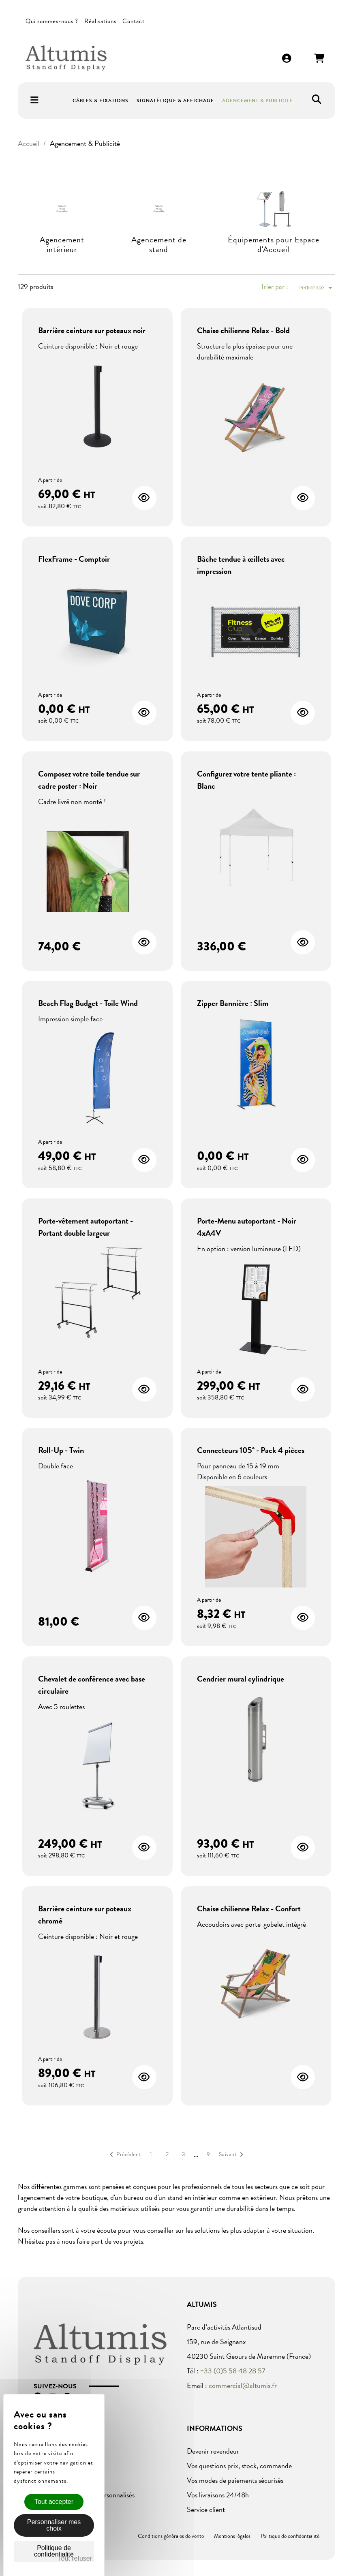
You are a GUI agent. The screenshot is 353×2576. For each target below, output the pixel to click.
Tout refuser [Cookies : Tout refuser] (75, 2558)
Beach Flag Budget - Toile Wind (88, 1003)
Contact (133, 21)
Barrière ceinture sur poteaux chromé (84, 1914)
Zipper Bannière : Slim (233, 1003)
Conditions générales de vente (171, 2536)
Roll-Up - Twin (61, 1450)
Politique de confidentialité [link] (54, 2551)
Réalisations (100, 21)
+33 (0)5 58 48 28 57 (232, 2370)
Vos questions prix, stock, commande (239, 2465)
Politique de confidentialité (290, 2536)
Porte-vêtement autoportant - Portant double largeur (85, 1227)
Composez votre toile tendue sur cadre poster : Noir (89, 780)
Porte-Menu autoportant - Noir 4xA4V (246, 1227)
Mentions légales (232, 2536)
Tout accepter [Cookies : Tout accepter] (53, 2501)
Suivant (233, 2154)
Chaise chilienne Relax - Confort (249, 1908)
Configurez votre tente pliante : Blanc (246, 780)
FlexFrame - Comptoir (74, 559)
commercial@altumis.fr (243, 2385)
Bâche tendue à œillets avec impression (241, 565)
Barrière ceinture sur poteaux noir (91, 330)
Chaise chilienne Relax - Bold (243, 330)
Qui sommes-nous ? (52, 21)
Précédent (124, 2154)
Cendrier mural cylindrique (240, 1679)
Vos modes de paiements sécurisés (235, 2480)
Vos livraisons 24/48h (218, 2494)
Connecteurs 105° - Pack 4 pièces (250, 1450)
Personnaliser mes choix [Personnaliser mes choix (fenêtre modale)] (54, 2525)
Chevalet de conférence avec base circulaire (91, 1685)
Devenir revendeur (213, 2450)
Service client (206, 2509)
